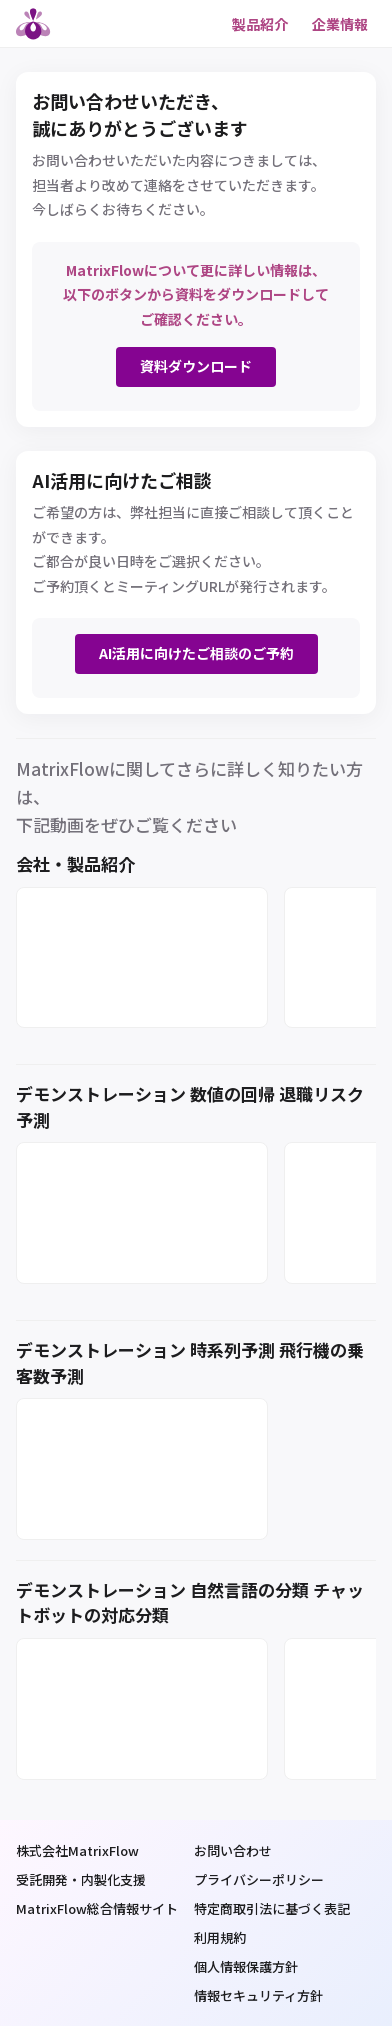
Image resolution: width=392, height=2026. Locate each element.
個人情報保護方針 (246, 1966)
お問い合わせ (233, 1850)
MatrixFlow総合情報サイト (97, 1908)
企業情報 (340, 24)
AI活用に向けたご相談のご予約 (196, 653)
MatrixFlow (36, 24)
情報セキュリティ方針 (258, 1995)
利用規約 (220, 1937)
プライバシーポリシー (259, 1879)
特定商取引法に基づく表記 (272, 1908)
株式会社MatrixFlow (77, 1850)
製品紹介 (260, 24)
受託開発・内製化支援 (81, 1879)
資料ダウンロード (196, 366)
